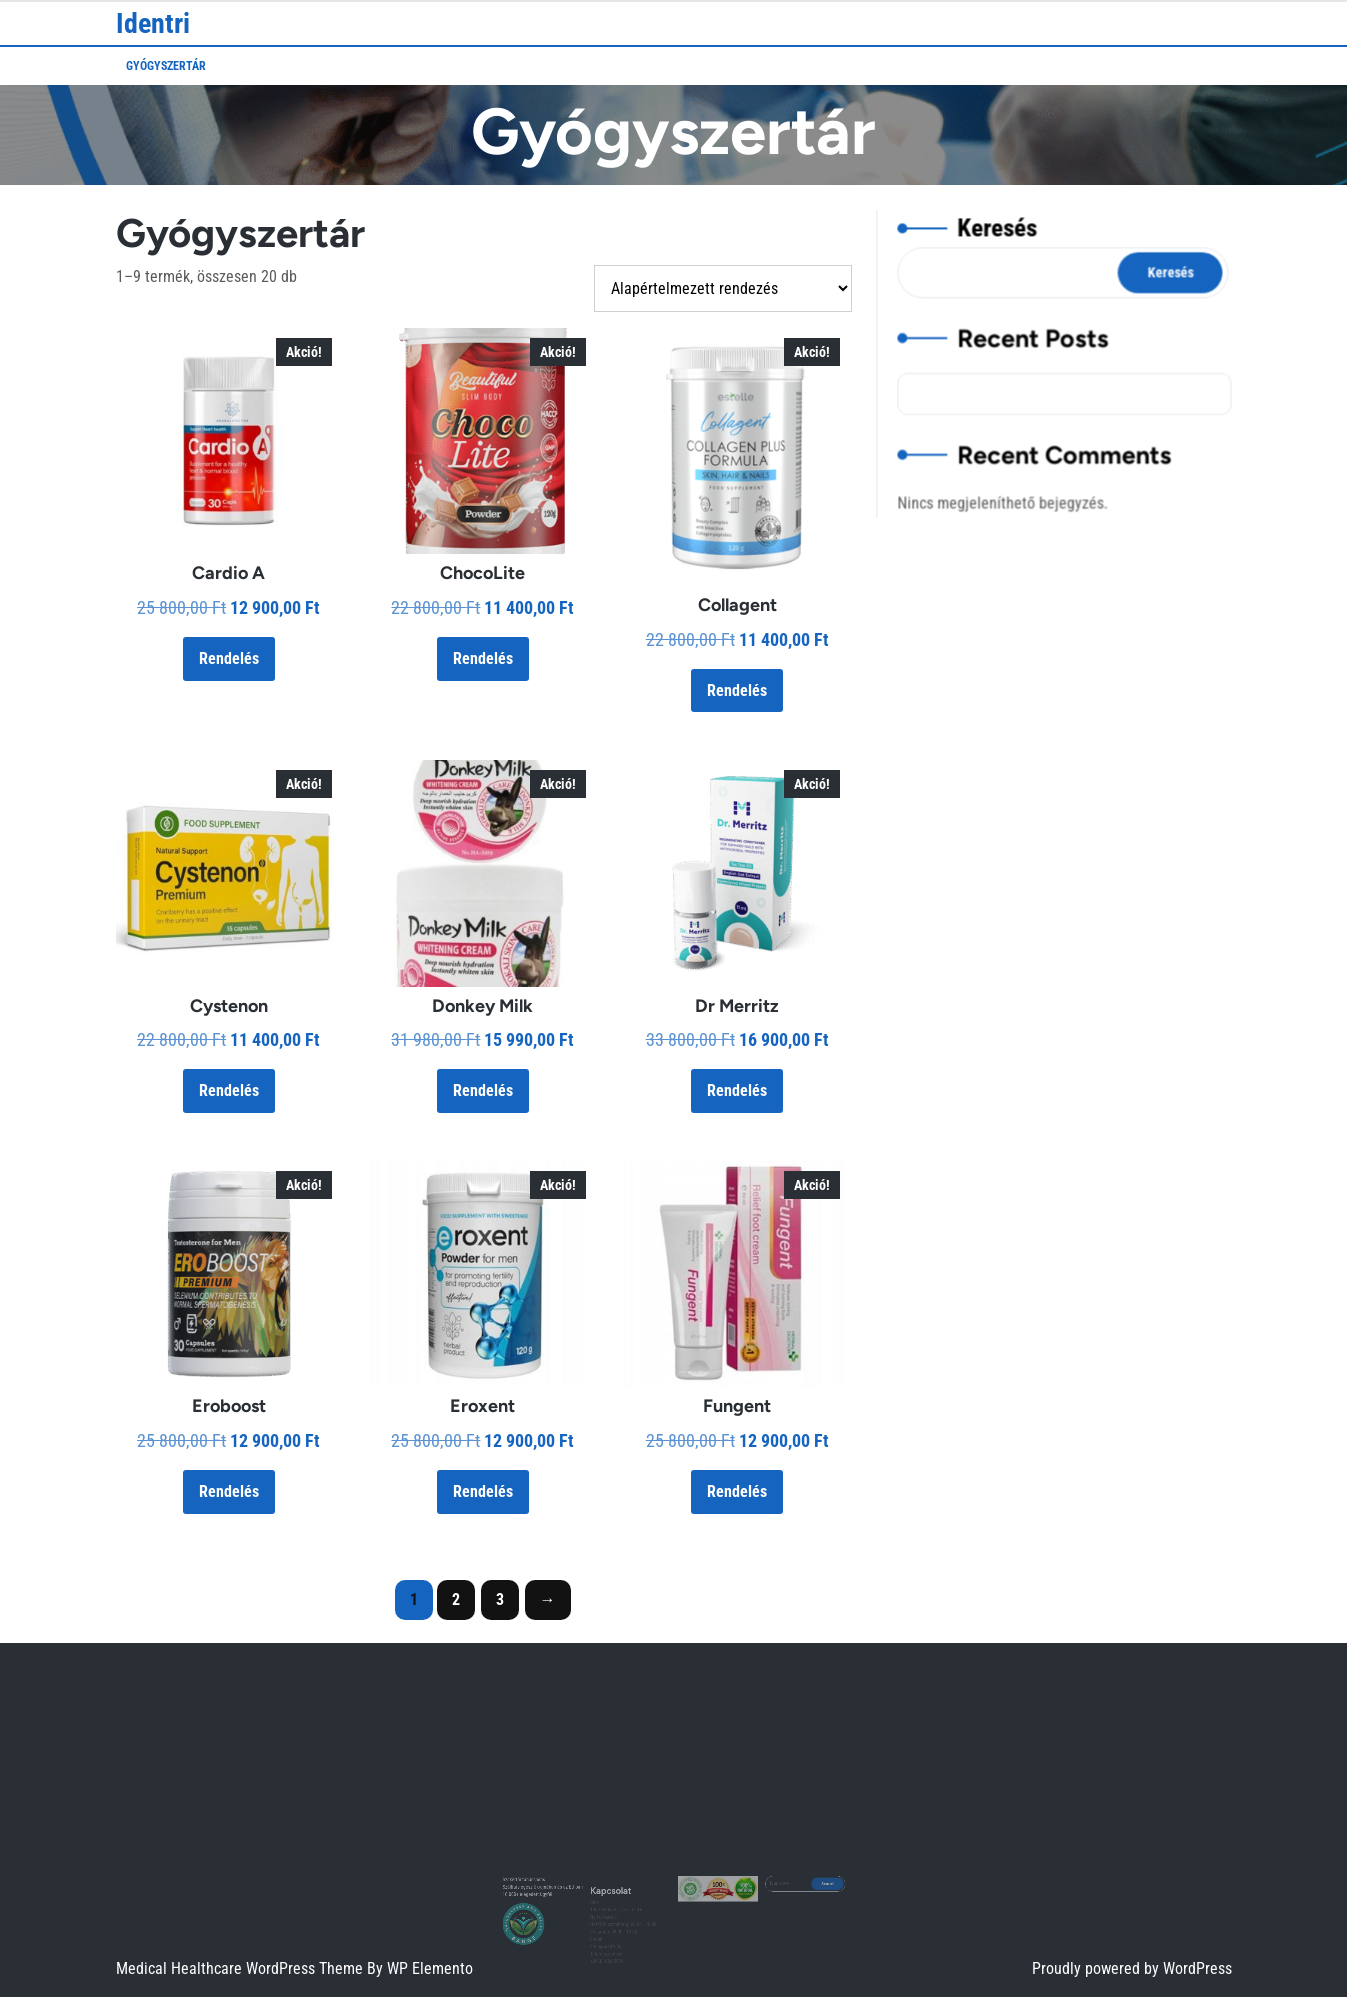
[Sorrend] (723, 288)
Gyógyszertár (166, 66)
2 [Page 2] (456, 1599)
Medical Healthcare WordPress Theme (241, 1968)
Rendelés (229, 658)
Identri (153, 23)
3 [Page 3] (500, 1599)
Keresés (1000, 238)
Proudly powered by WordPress (1132, 1968)
